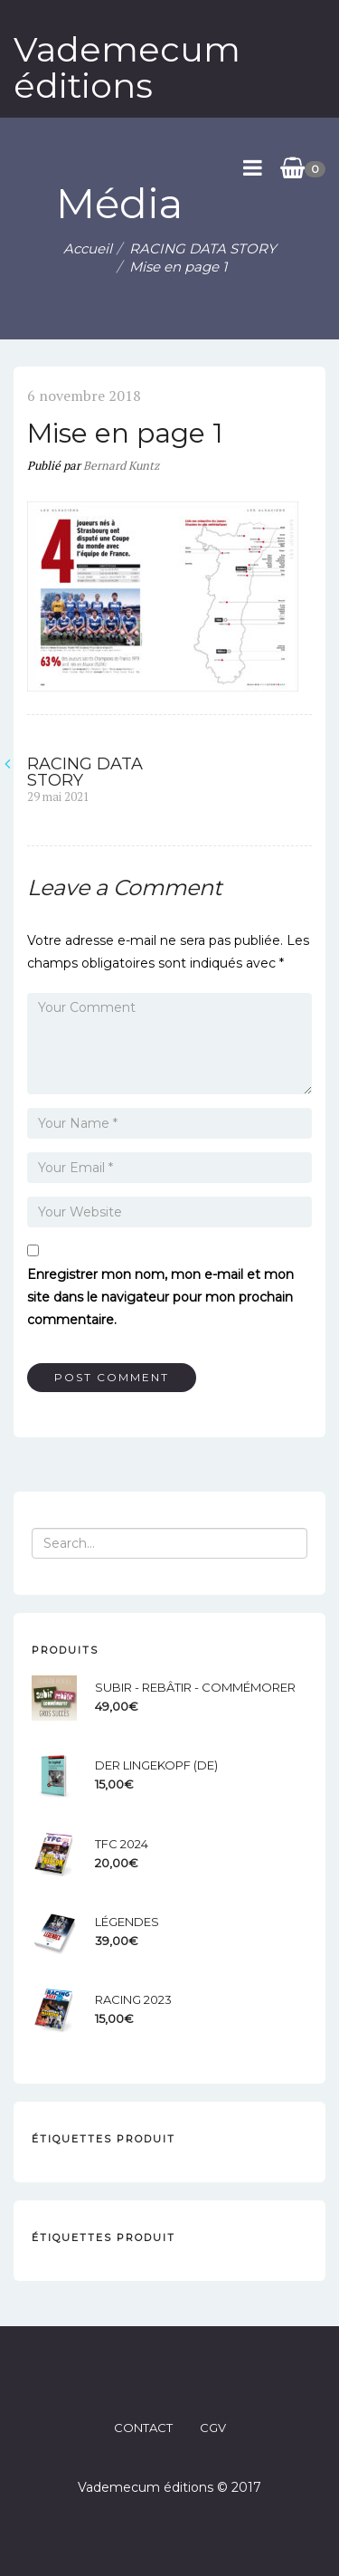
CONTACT (143, 2427)
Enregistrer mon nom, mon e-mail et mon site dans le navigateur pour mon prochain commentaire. (160, 1297)
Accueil (87, 248)
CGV (213, 2427)
